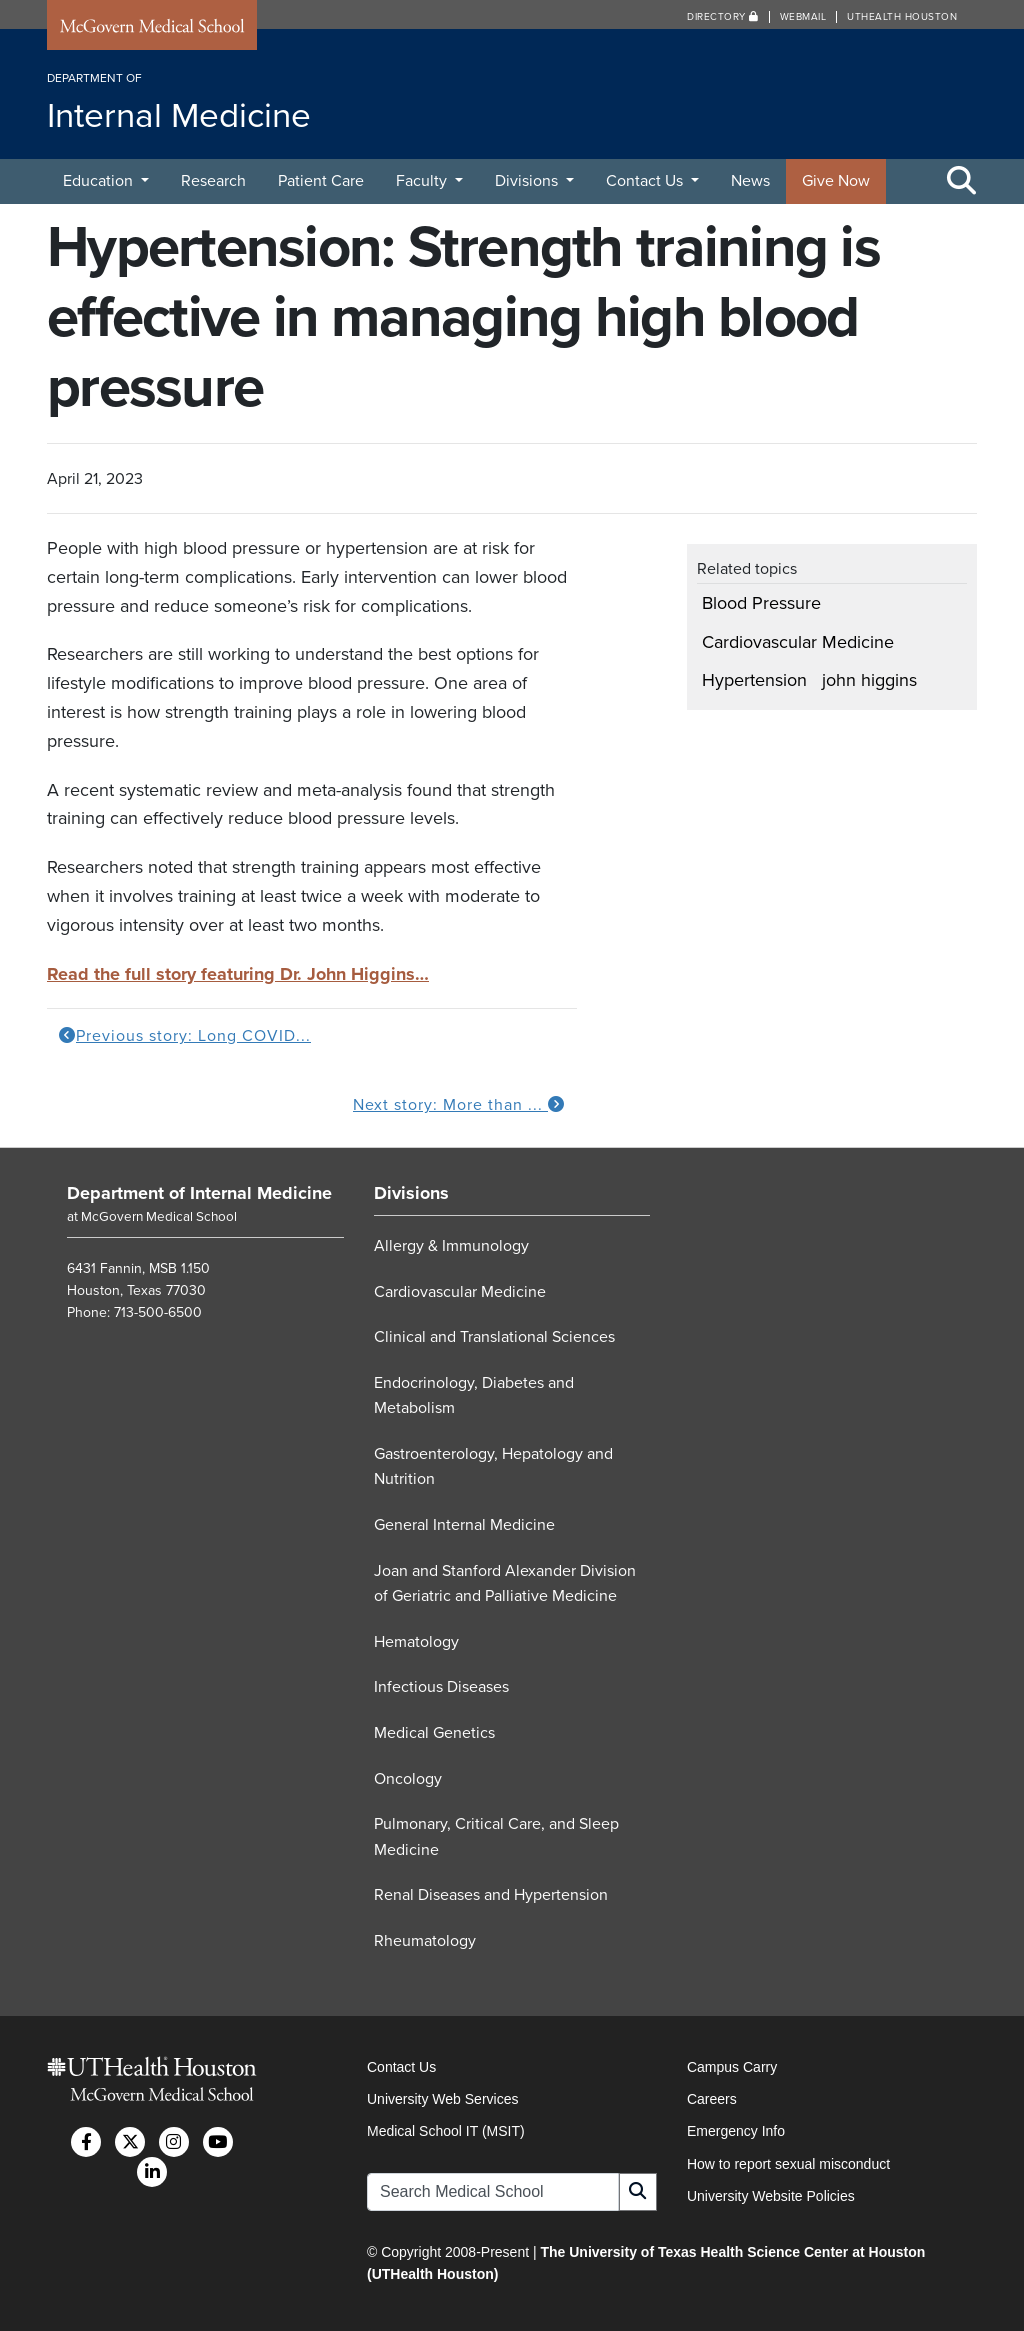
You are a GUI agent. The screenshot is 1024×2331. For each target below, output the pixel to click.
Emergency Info (736, 2131)
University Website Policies (771, 2196)
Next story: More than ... (459, 1105)
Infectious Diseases (441, 1687)
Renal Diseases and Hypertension (491, 1895)
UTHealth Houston (902, 17)
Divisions (528, 181)
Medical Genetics (434, 1733)
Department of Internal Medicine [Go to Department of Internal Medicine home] (199, 1193)
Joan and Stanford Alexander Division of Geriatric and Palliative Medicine (505, 1584)
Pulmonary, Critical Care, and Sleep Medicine (496, 1837)
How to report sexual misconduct (788, 2164)
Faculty (423, 181)
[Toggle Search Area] (962, 182)
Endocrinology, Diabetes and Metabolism (474, 1396)
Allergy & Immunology (451, 1246)
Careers (712, 2099)
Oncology (408, 1779)
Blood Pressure (761, 603)
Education (100, 181)
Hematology (416, 1642)
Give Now (836, 181)
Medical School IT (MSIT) (446, 2131)
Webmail (803, 17)
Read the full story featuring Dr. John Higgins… (238, 974)
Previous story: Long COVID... (185, 1036)
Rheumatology (425, 1941)
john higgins (869, 680)
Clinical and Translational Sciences (494, 1337)
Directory (723, 17)
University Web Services (442, 2099)
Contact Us (646, 181)
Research (213, 181)
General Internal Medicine (464, 1525)
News (750, 181)
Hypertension (754, 680)
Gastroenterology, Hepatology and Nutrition (493, 1467)
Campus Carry (732, 2067)
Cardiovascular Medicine (798, 642)
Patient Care (321, 181)
